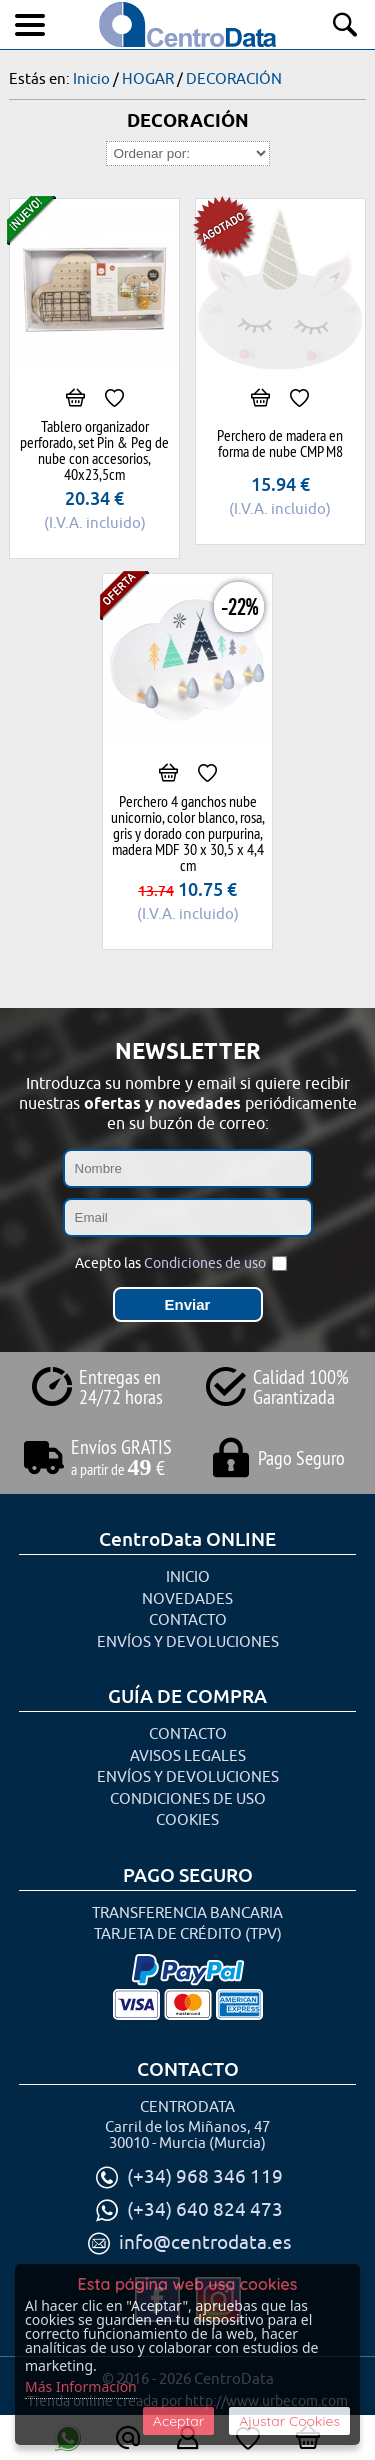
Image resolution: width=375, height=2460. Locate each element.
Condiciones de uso (205, 1263)
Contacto (188, 1620)
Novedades (187, 1599)
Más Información (81, 2386)
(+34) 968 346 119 (205, 2177)
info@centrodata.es (205, 2243)
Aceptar (178, 2421)
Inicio (188, 1577)
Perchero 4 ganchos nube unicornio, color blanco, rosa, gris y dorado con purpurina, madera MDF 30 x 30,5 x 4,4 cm (188, 833)
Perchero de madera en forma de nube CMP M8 (280, 443)
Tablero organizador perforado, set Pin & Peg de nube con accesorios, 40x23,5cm (94, 450)
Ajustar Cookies (289, 2421)
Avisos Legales (188, 1756)
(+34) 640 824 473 (205, 2210)
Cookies (187, 1820)
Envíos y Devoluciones (188, 1642)
